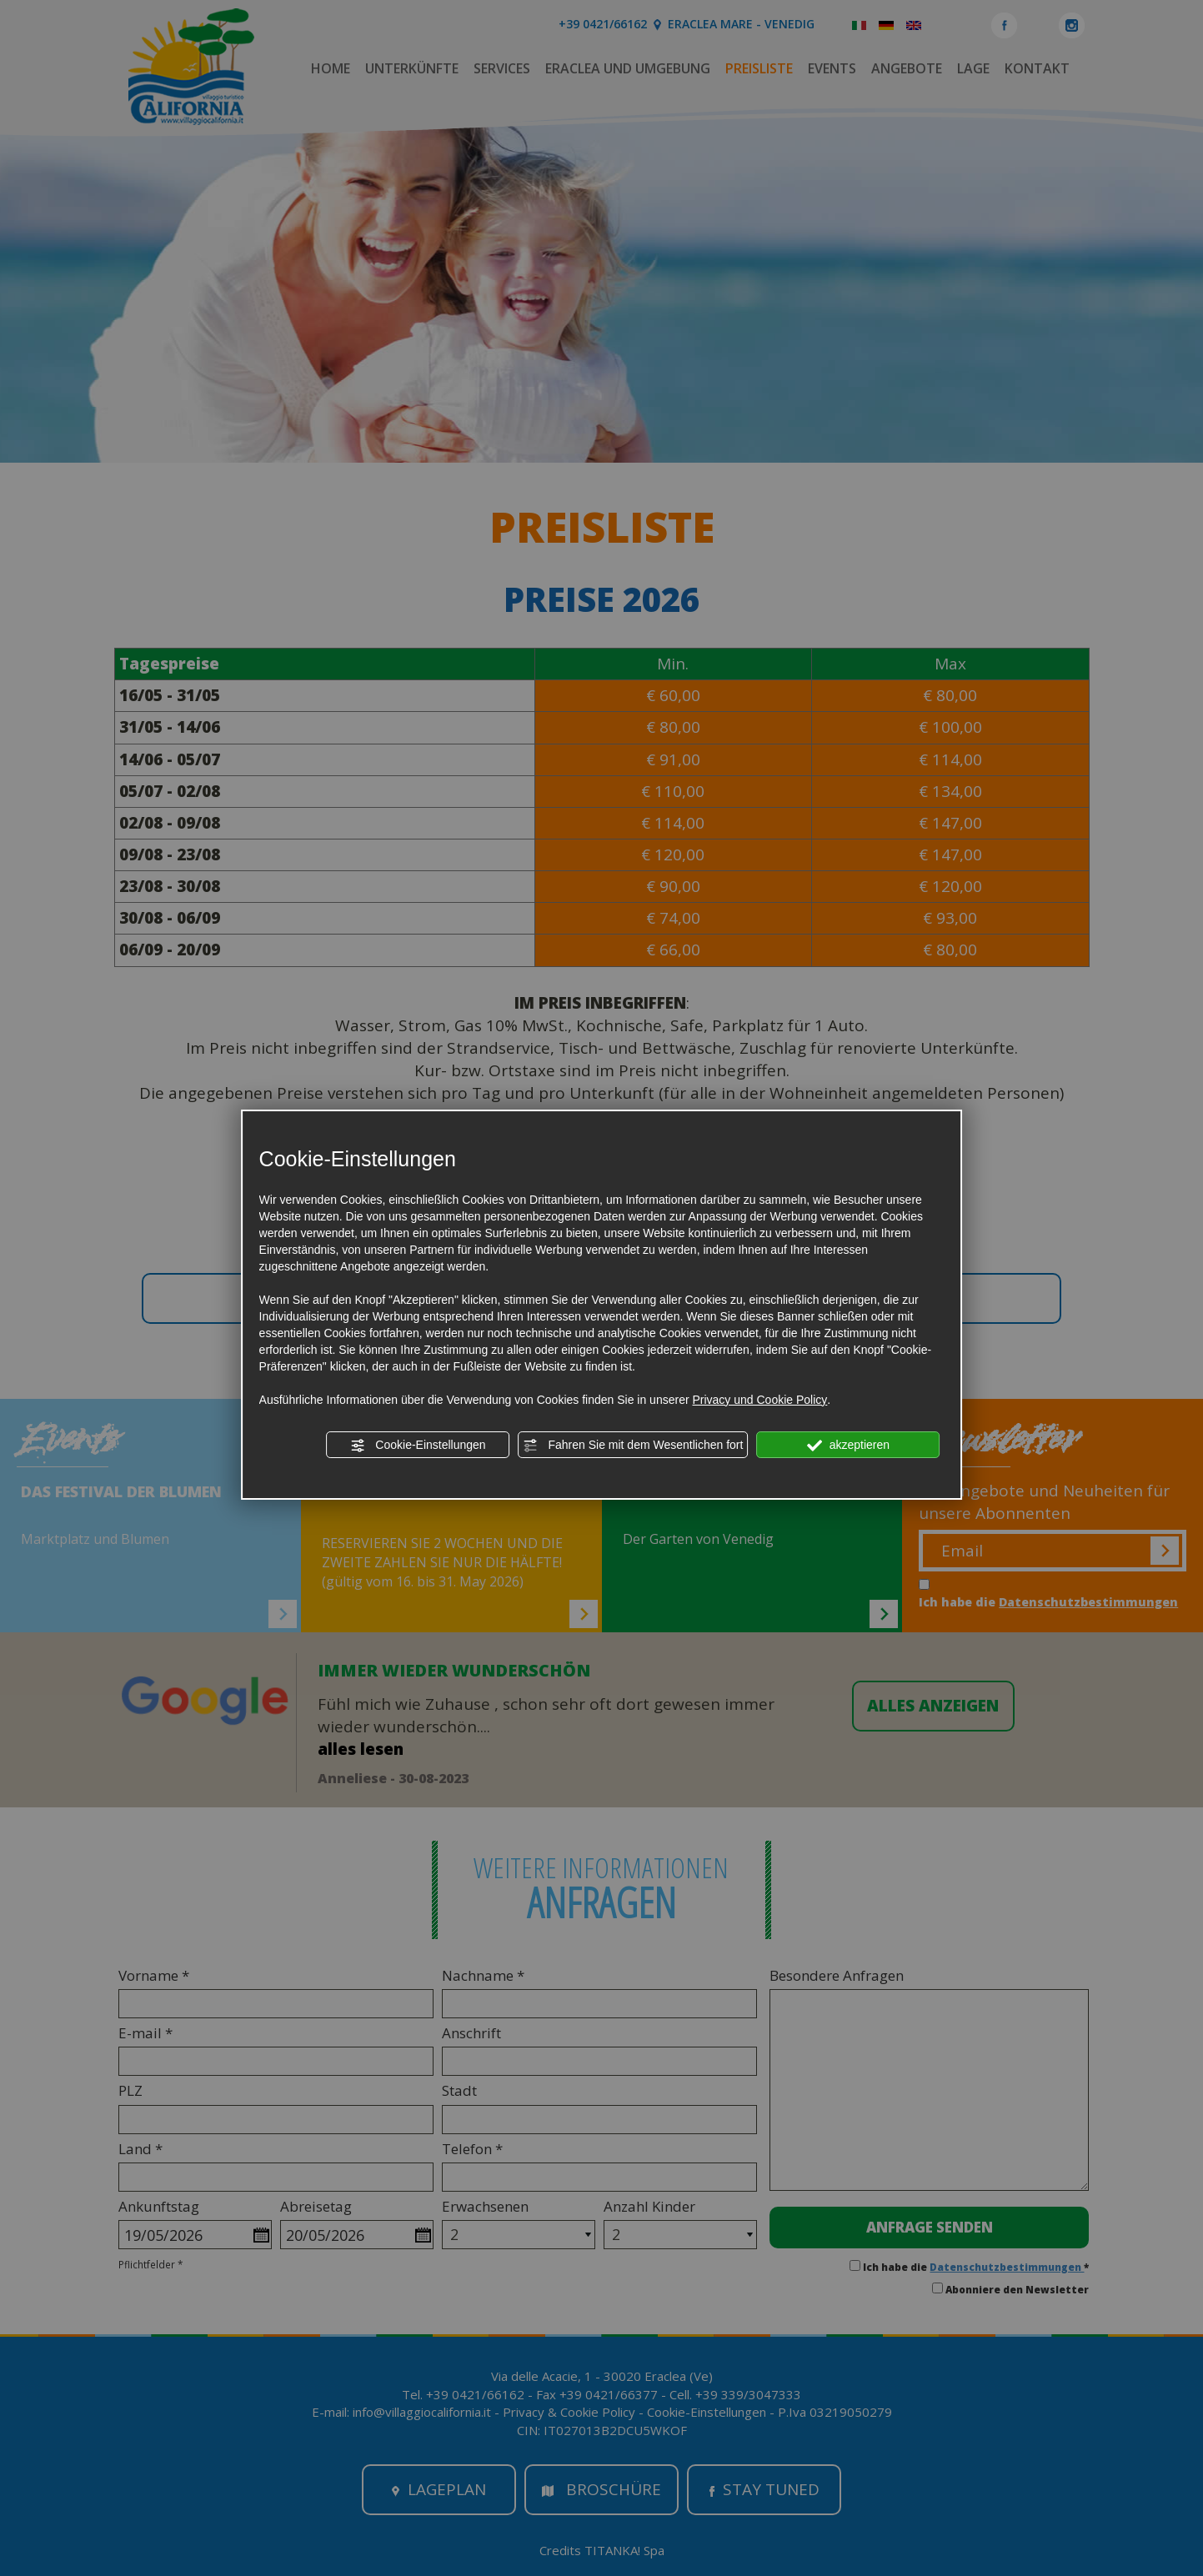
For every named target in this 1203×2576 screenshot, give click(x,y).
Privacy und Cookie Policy (759, 1399)
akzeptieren (848, 1445)
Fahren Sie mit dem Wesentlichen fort (634, 1445)
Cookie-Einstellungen (417, 1445)
